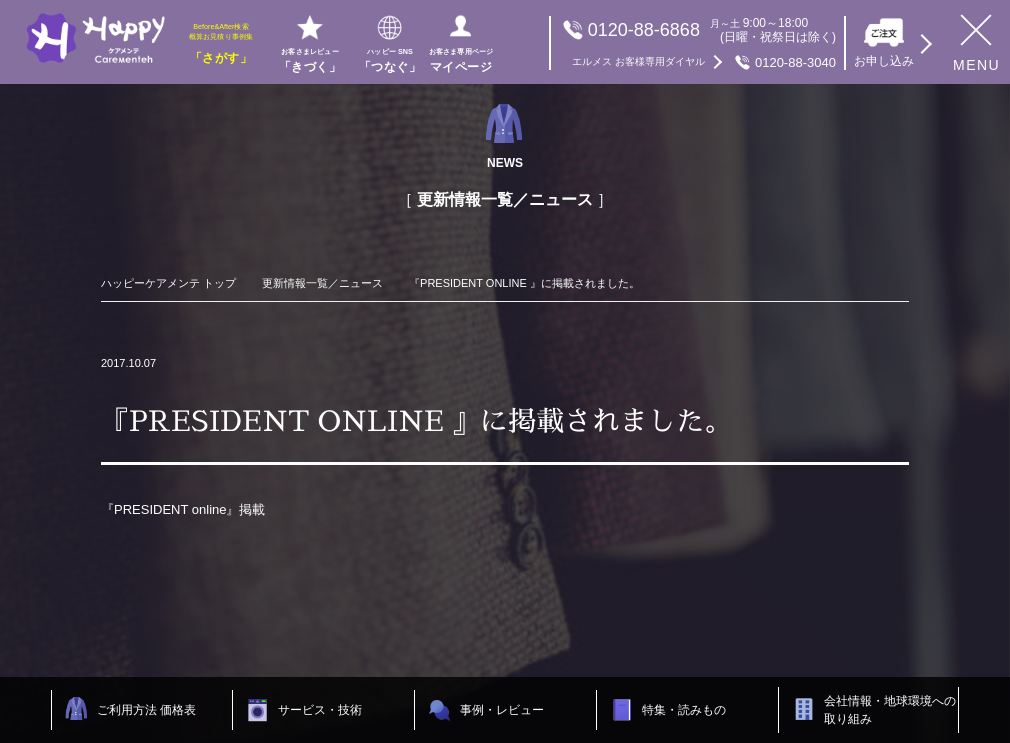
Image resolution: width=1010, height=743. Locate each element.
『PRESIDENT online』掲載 (183, 509)
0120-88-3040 (704, 62)
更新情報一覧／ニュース (322, 283)
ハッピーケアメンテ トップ (168, 283)
